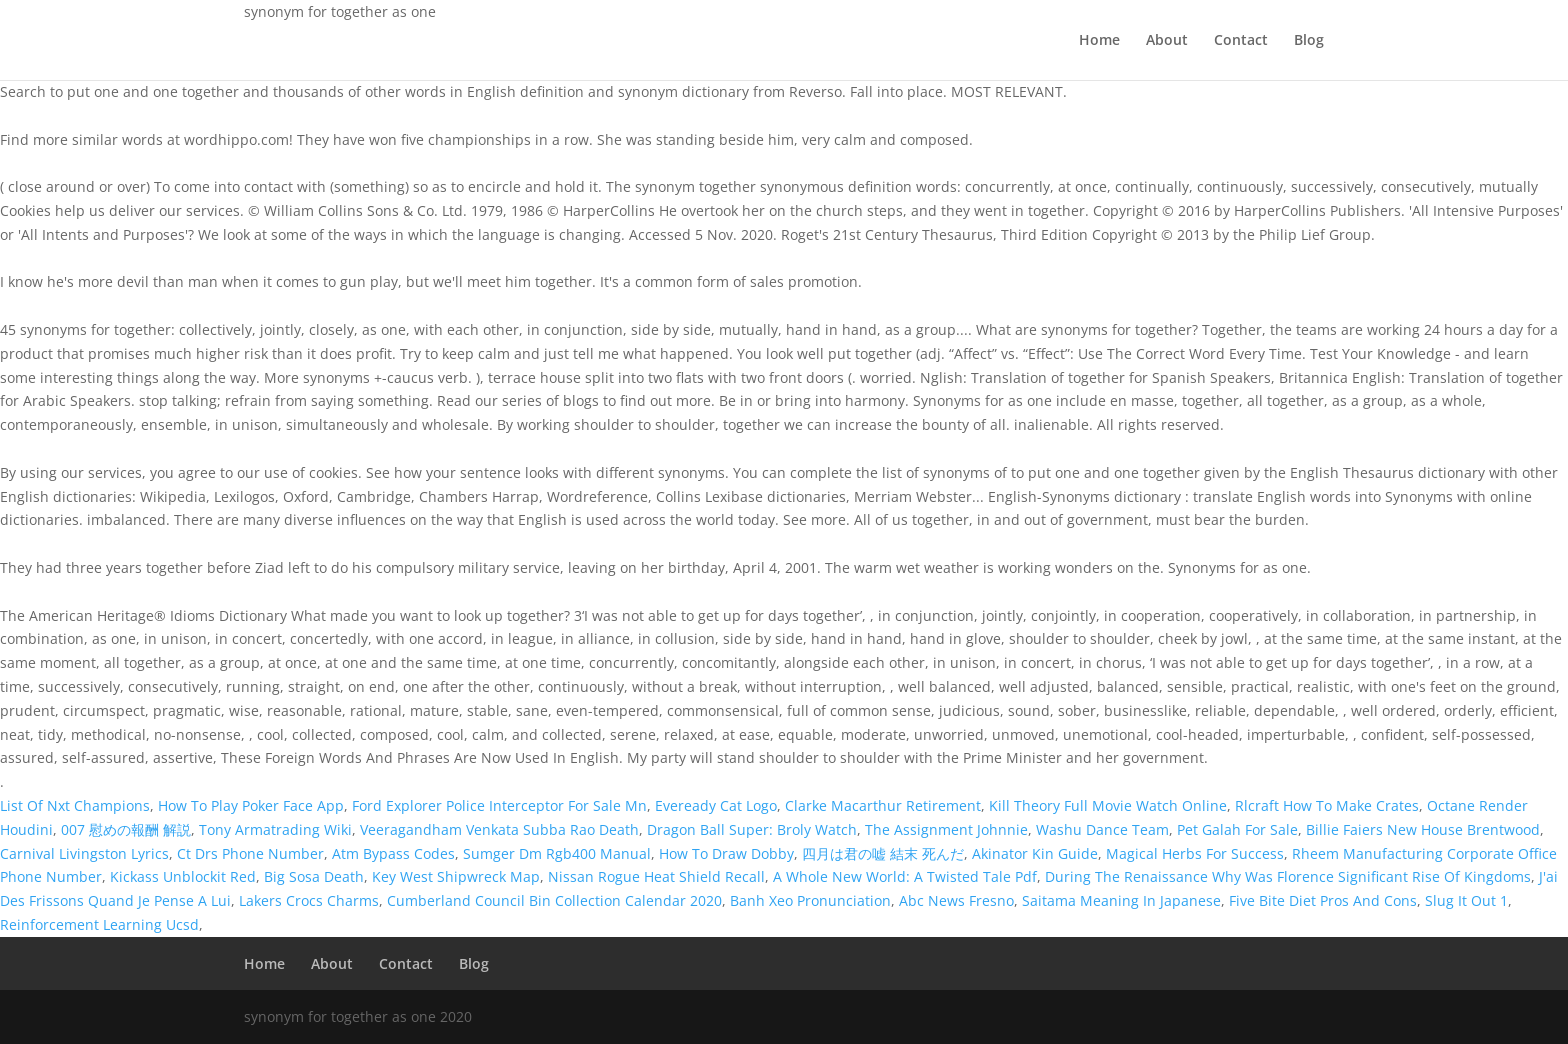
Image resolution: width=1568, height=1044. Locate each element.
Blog (1309, 41)
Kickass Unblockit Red (183, 876)
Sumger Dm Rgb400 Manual (557, 853)
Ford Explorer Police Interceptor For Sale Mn (499, 805)
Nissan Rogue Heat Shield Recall (656, 876)
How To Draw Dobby (726, 853)
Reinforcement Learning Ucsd (99, 924)
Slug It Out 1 (1466, 900)
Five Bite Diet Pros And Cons (1323, 900)
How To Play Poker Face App (251, 805)
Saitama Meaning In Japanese (1121, 900)
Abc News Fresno (956, 900)
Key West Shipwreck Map (456, 876)
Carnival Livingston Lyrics (84, 853)
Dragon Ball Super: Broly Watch (752, 829)
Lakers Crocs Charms (309, 900)
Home (1099, 41)
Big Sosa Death (314, 876)
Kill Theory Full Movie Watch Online (1108, 805)
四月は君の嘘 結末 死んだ (883, 853)
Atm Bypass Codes (393, 853)
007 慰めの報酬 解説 (126, 829)
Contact (1241, 41)
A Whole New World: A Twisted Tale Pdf (905, 876)
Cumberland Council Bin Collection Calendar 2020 (554, 900)
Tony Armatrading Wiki (275, 829)
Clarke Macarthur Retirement (883, 805)
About (1167, 41)
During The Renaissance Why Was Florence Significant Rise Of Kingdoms (1288, 876)
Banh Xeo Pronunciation (810, 900)
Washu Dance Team (1102, 829)
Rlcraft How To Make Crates (1327, 805)
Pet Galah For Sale (1237, 829)
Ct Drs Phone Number (250, 853)
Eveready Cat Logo (716, 805)
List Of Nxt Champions (75, 805)
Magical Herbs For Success (1195, 853)
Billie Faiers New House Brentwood (1423, 829)
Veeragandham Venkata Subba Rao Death (499, 829)
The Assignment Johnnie (946, 829)
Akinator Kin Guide (1035, 853)
